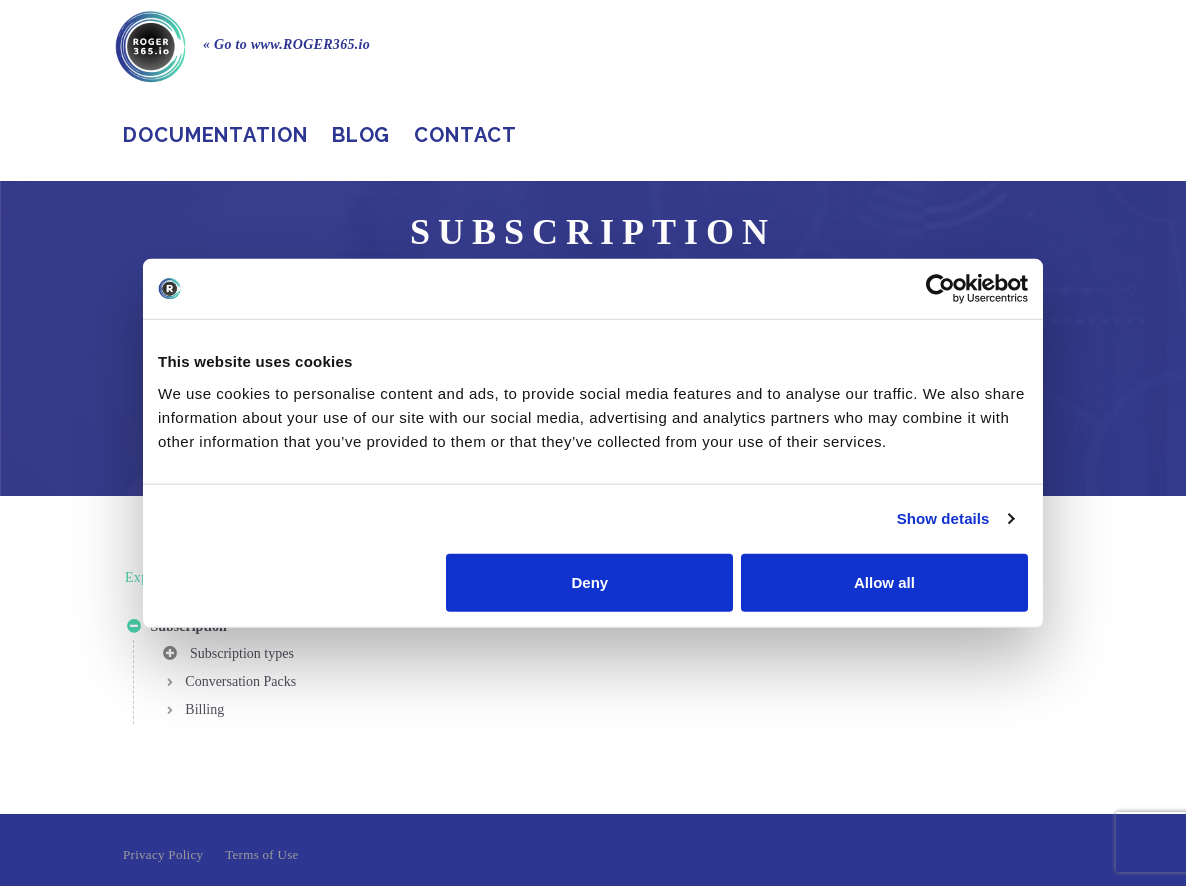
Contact (465, 135)
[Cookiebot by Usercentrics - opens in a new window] (940, 289)
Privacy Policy (163, 854)
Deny (590, 581)
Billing (204, 709)
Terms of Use (261, 854)
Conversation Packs (240, 681)
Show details (943, 518)
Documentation (215, 135)
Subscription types (228, 657)
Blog (361, 135)
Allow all (884, 581)
